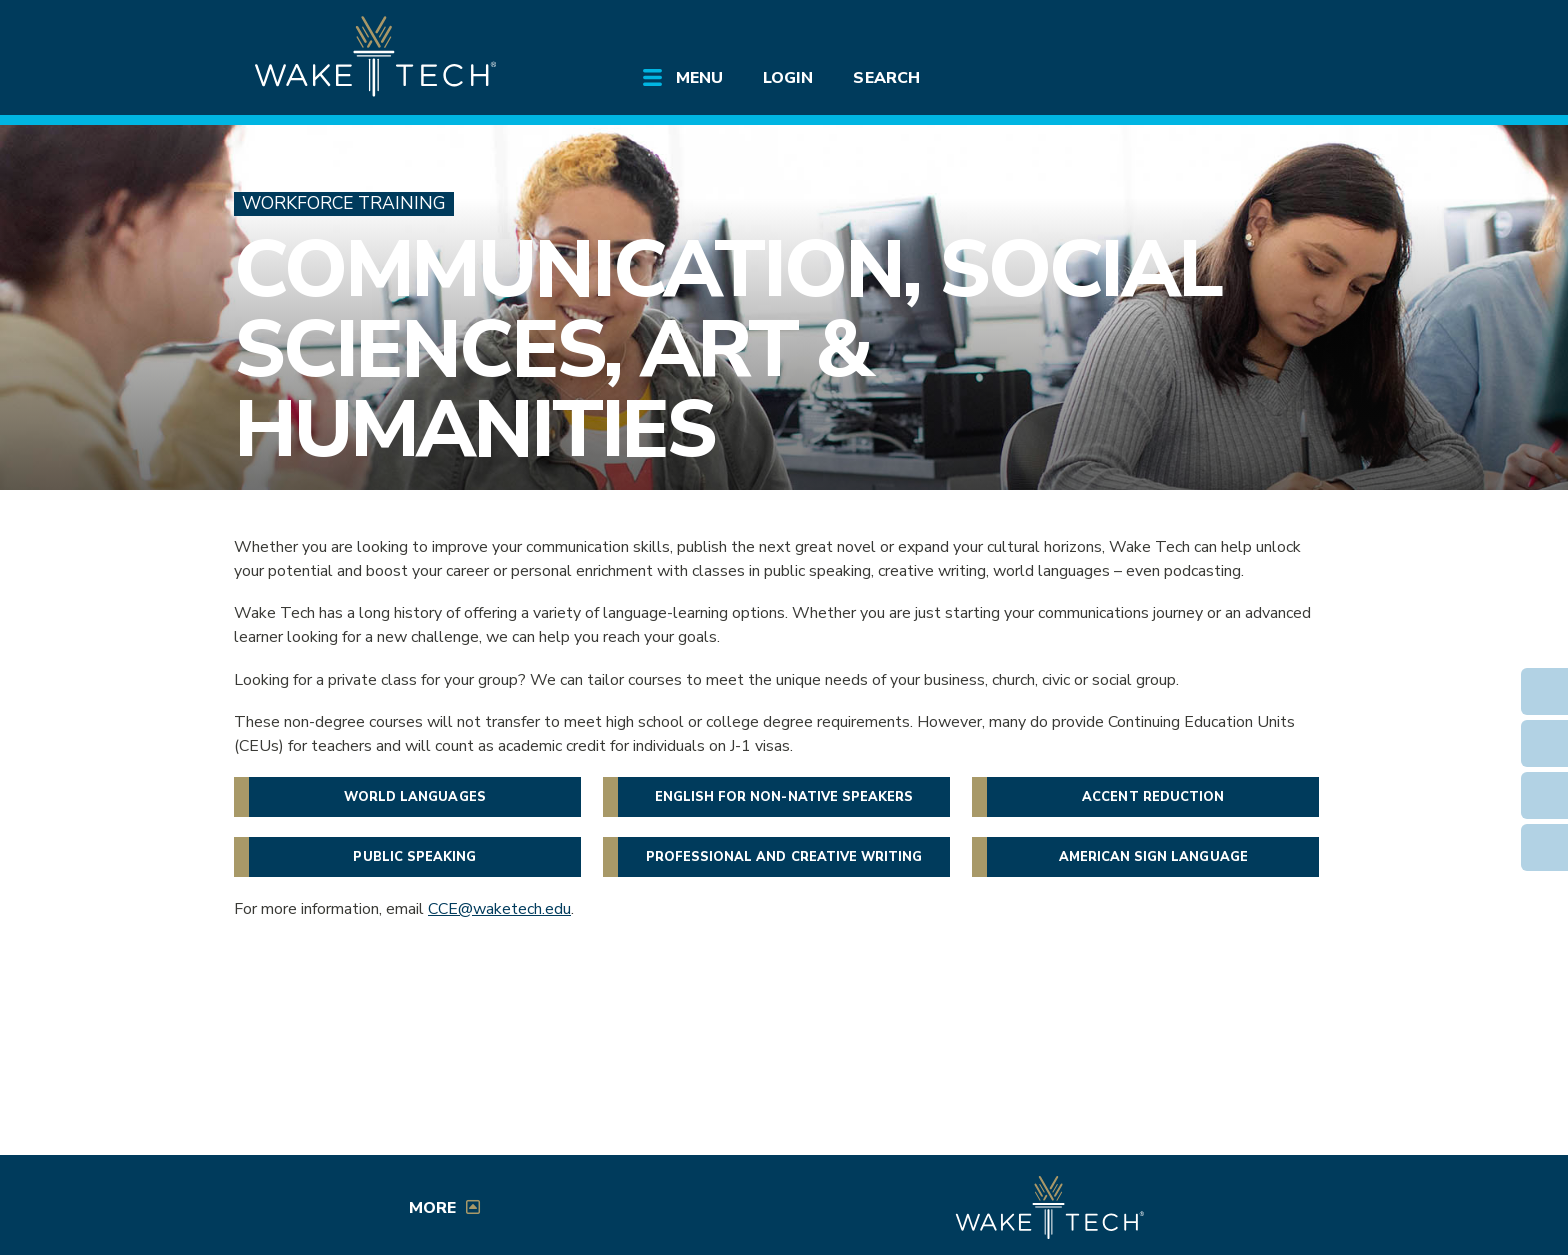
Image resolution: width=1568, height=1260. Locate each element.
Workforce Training (344, 203)
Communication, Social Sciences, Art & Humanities (727, 349)
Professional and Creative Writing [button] (784, 857)
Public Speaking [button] (414, 857)
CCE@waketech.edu (499, 909)
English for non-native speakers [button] (784, 797)
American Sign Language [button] (1153, 857)
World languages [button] (415, 797)
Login (788, 78)
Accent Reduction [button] (1153, 797)
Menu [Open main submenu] (699, 78)
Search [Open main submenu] (886, 78)
